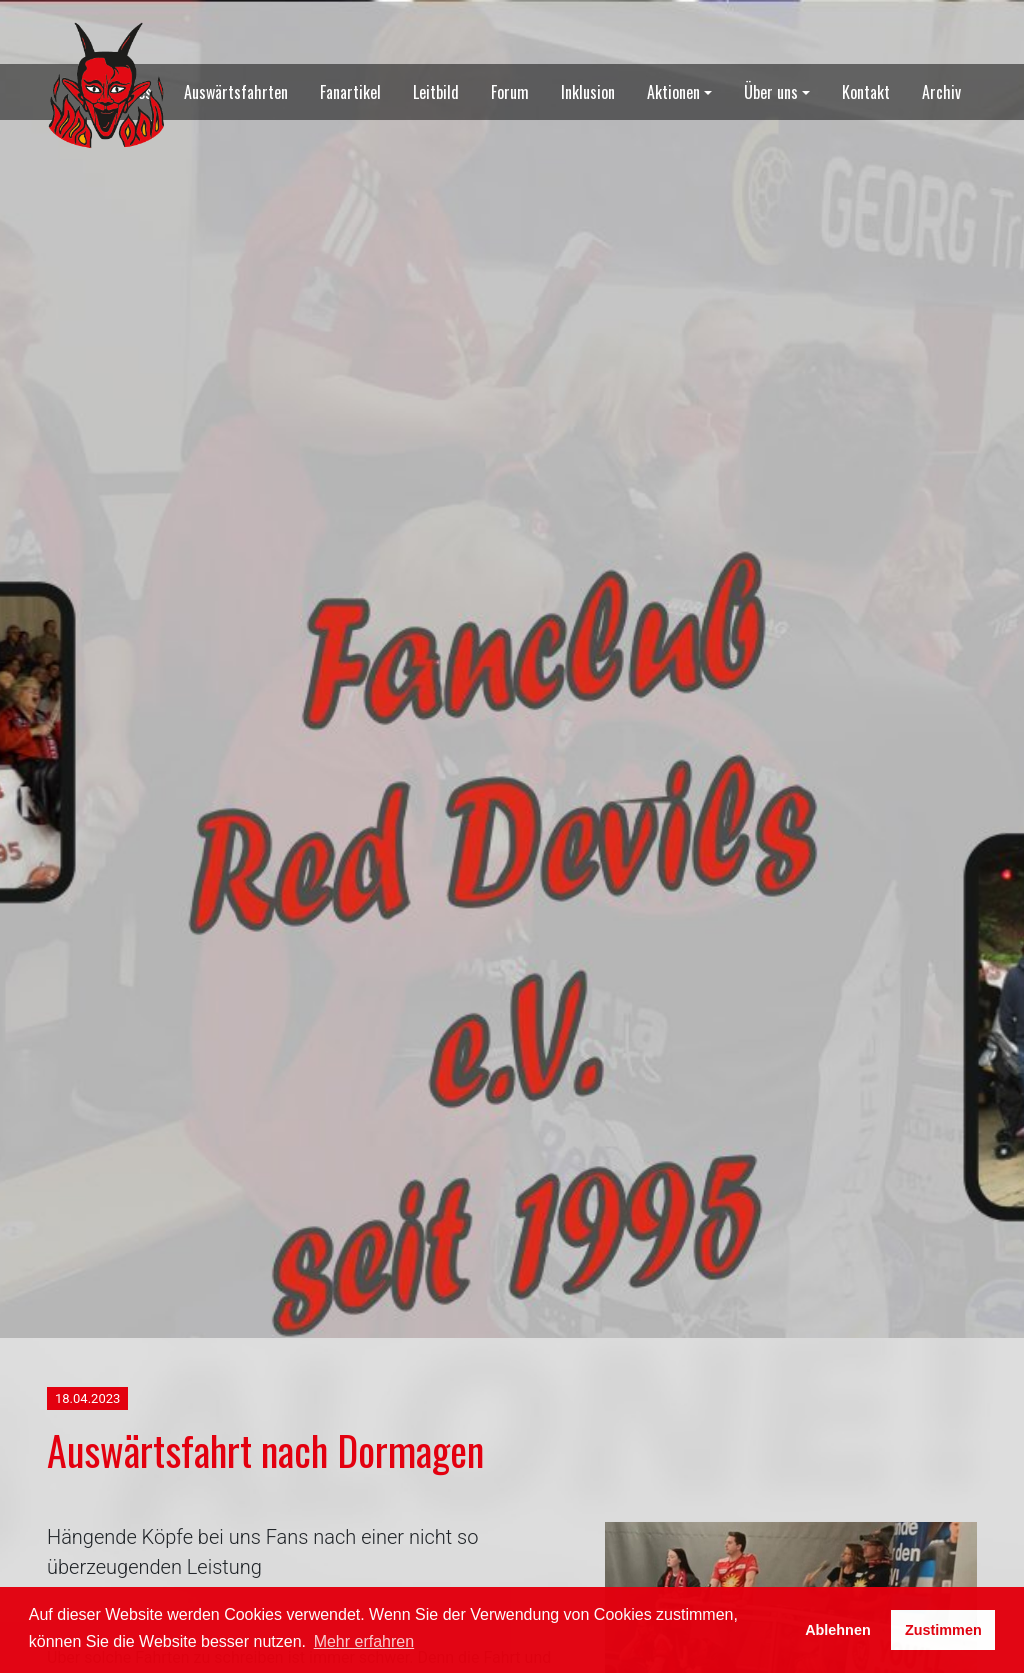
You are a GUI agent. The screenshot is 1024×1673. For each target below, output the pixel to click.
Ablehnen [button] (838, 1630)
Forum (510, 92)
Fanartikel (350, 92)
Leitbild (436, 92)
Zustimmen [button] (943, 1630)
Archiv (941, 92)
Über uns (771, 92)
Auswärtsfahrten (236, 92)
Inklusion (588, 92)
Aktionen (673, 92)
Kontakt (866, 92)
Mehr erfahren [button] (364, 1641)
